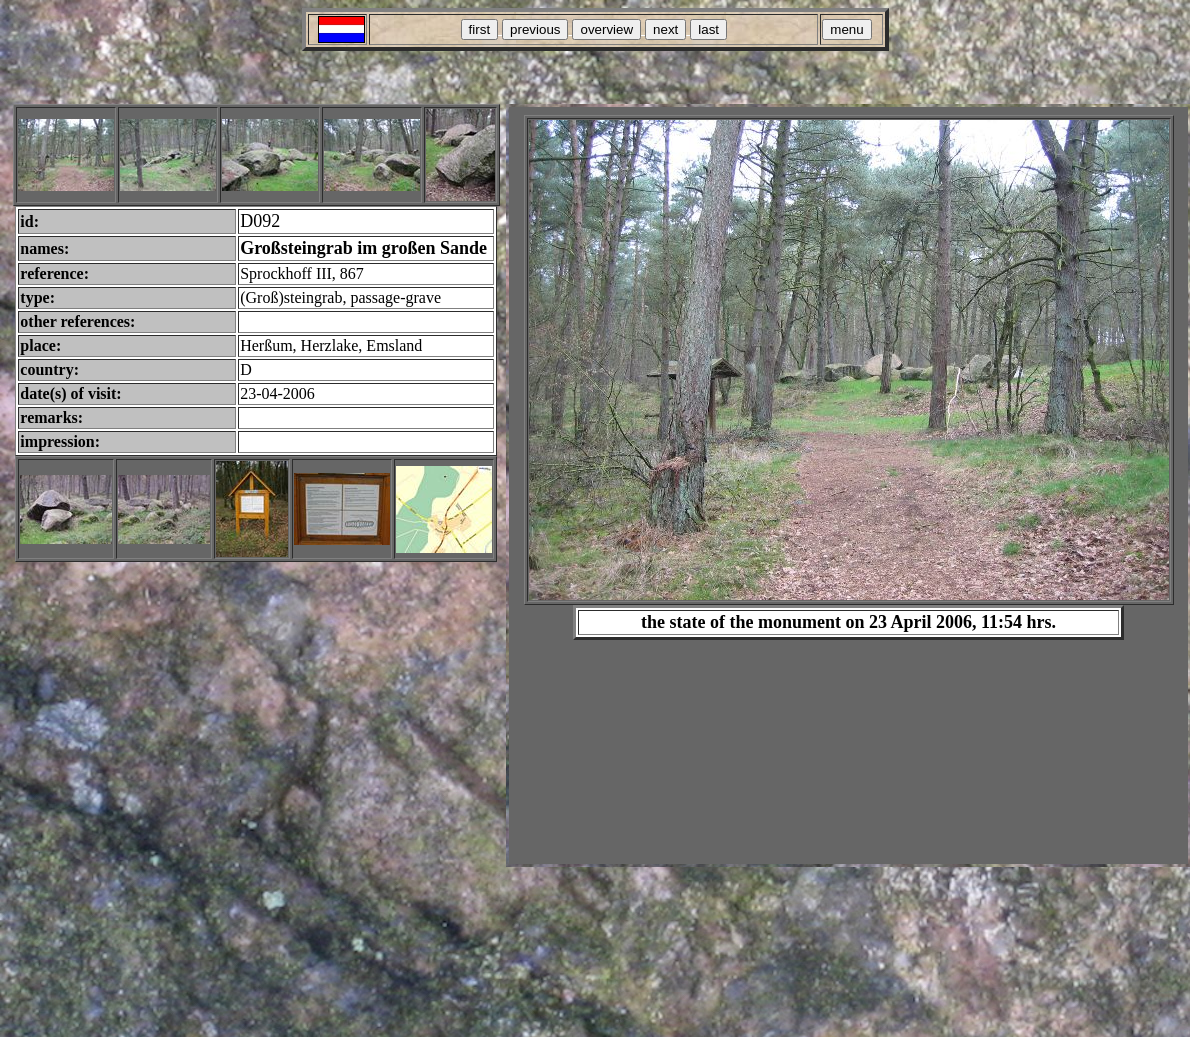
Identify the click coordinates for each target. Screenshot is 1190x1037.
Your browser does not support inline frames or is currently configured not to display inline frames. (848, 485)
